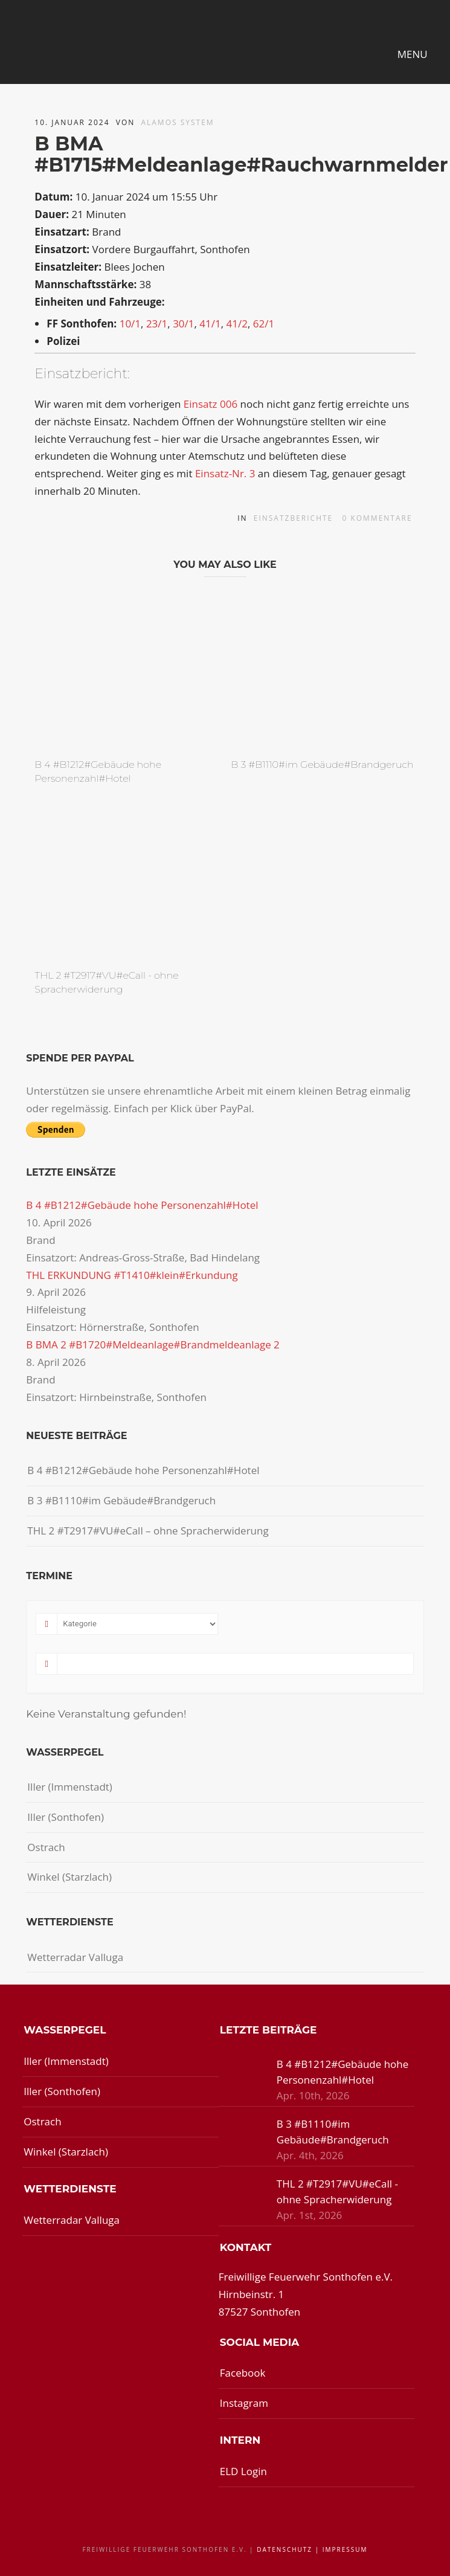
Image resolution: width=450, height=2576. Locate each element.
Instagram (244, 2403)
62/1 (263, 323)
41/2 (237, 323)
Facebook (243, 2373)
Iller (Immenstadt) (69, 1787)
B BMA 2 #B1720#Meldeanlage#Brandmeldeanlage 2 (153, 1344)
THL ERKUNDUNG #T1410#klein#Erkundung (131, 1275)
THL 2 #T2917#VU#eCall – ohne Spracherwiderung (147, 1531)
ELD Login (243, 2471)
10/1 (130, 323)
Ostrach (46, 1847)
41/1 (209, 323)
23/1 (156, 323)
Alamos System (177, 122)
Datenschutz (284, 2549)
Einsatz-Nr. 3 (225, 473)
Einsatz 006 (210, 404)
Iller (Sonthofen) (65, 1817)
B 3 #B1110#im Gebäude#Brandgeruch (322, 764)
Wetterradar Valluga (75, 1957)
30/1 (183, 323)
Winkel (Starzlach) (69, 1877)
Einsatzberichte (293, 518)
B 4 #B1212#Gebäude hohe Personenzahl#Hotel (142, 1205)
